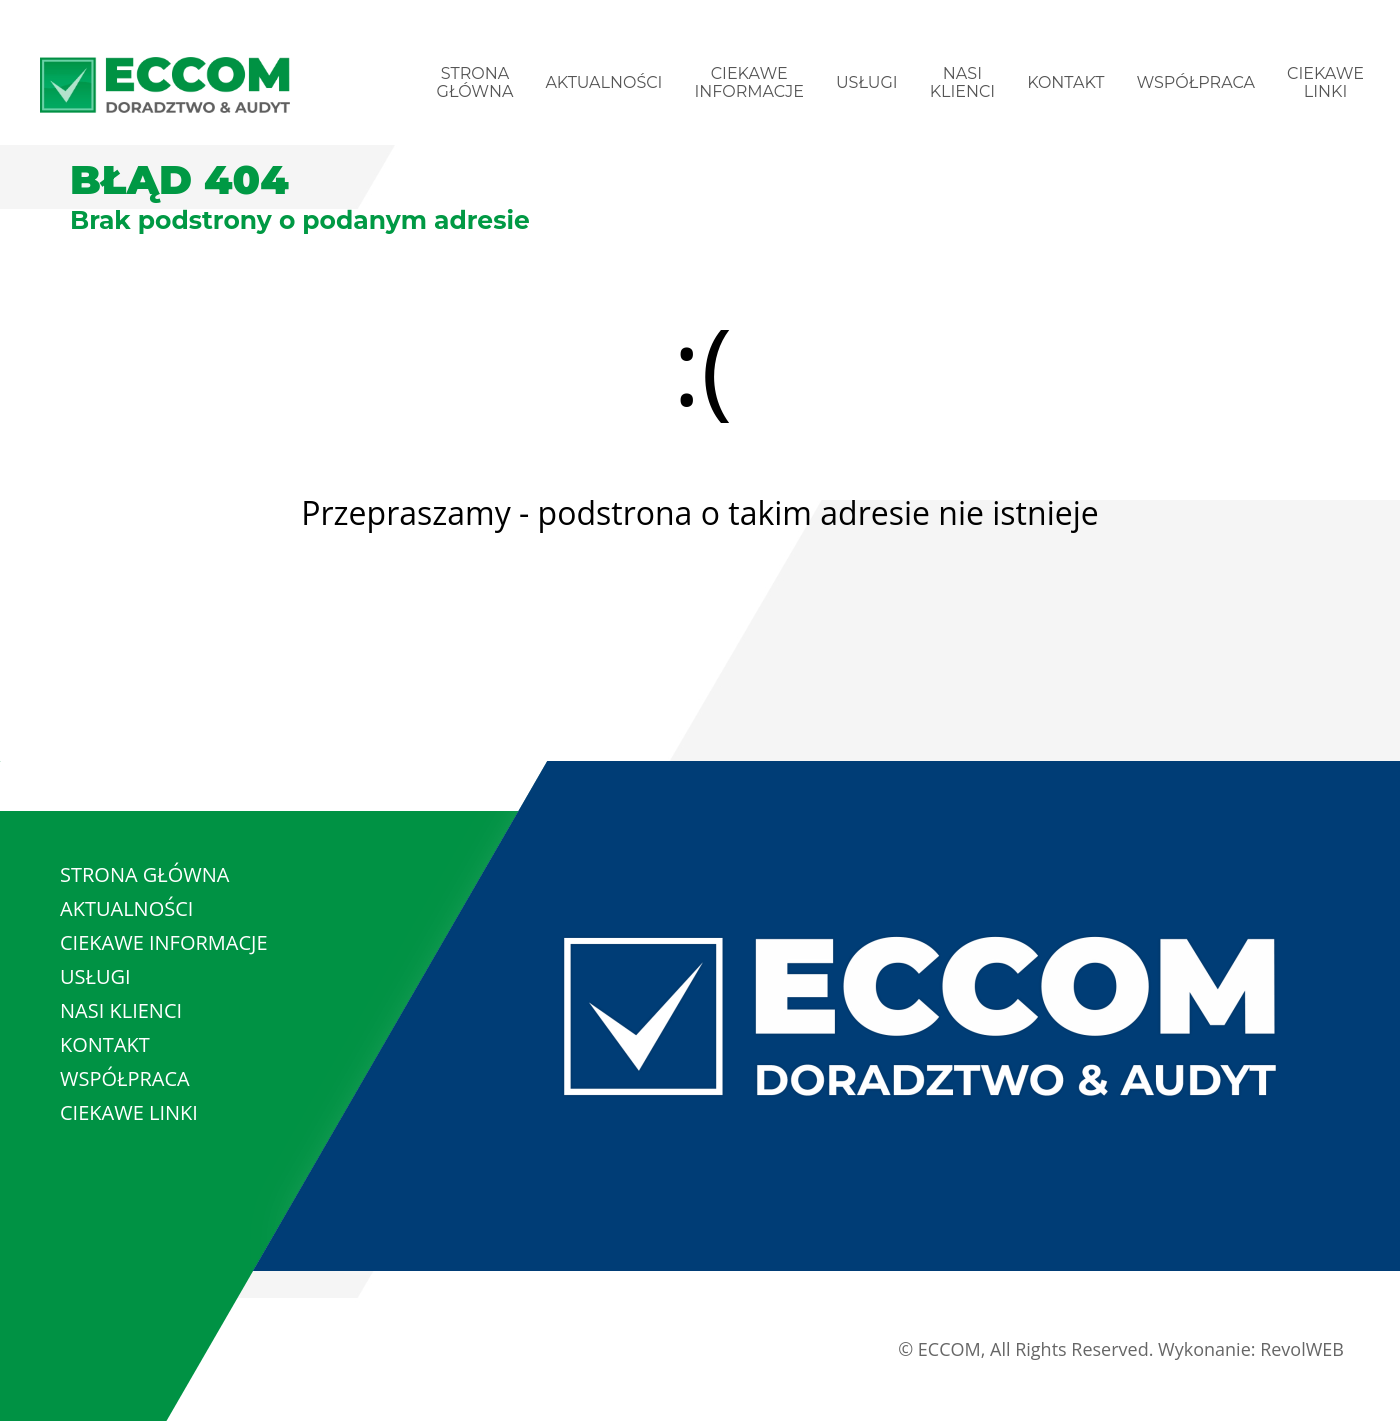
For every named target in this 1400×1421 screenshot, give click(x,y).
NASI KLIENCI (963, 82)
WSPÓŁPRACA (1195, 82)
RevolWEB (1302, 1349)
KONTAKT (1065, 82)
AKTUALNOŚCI (603, 82)
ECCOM (949, 1349)
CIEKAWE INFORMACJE (748, 82)
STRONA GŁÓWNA (475, 82)
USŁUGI (867, 82)
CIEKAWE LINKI (1325, 82)
